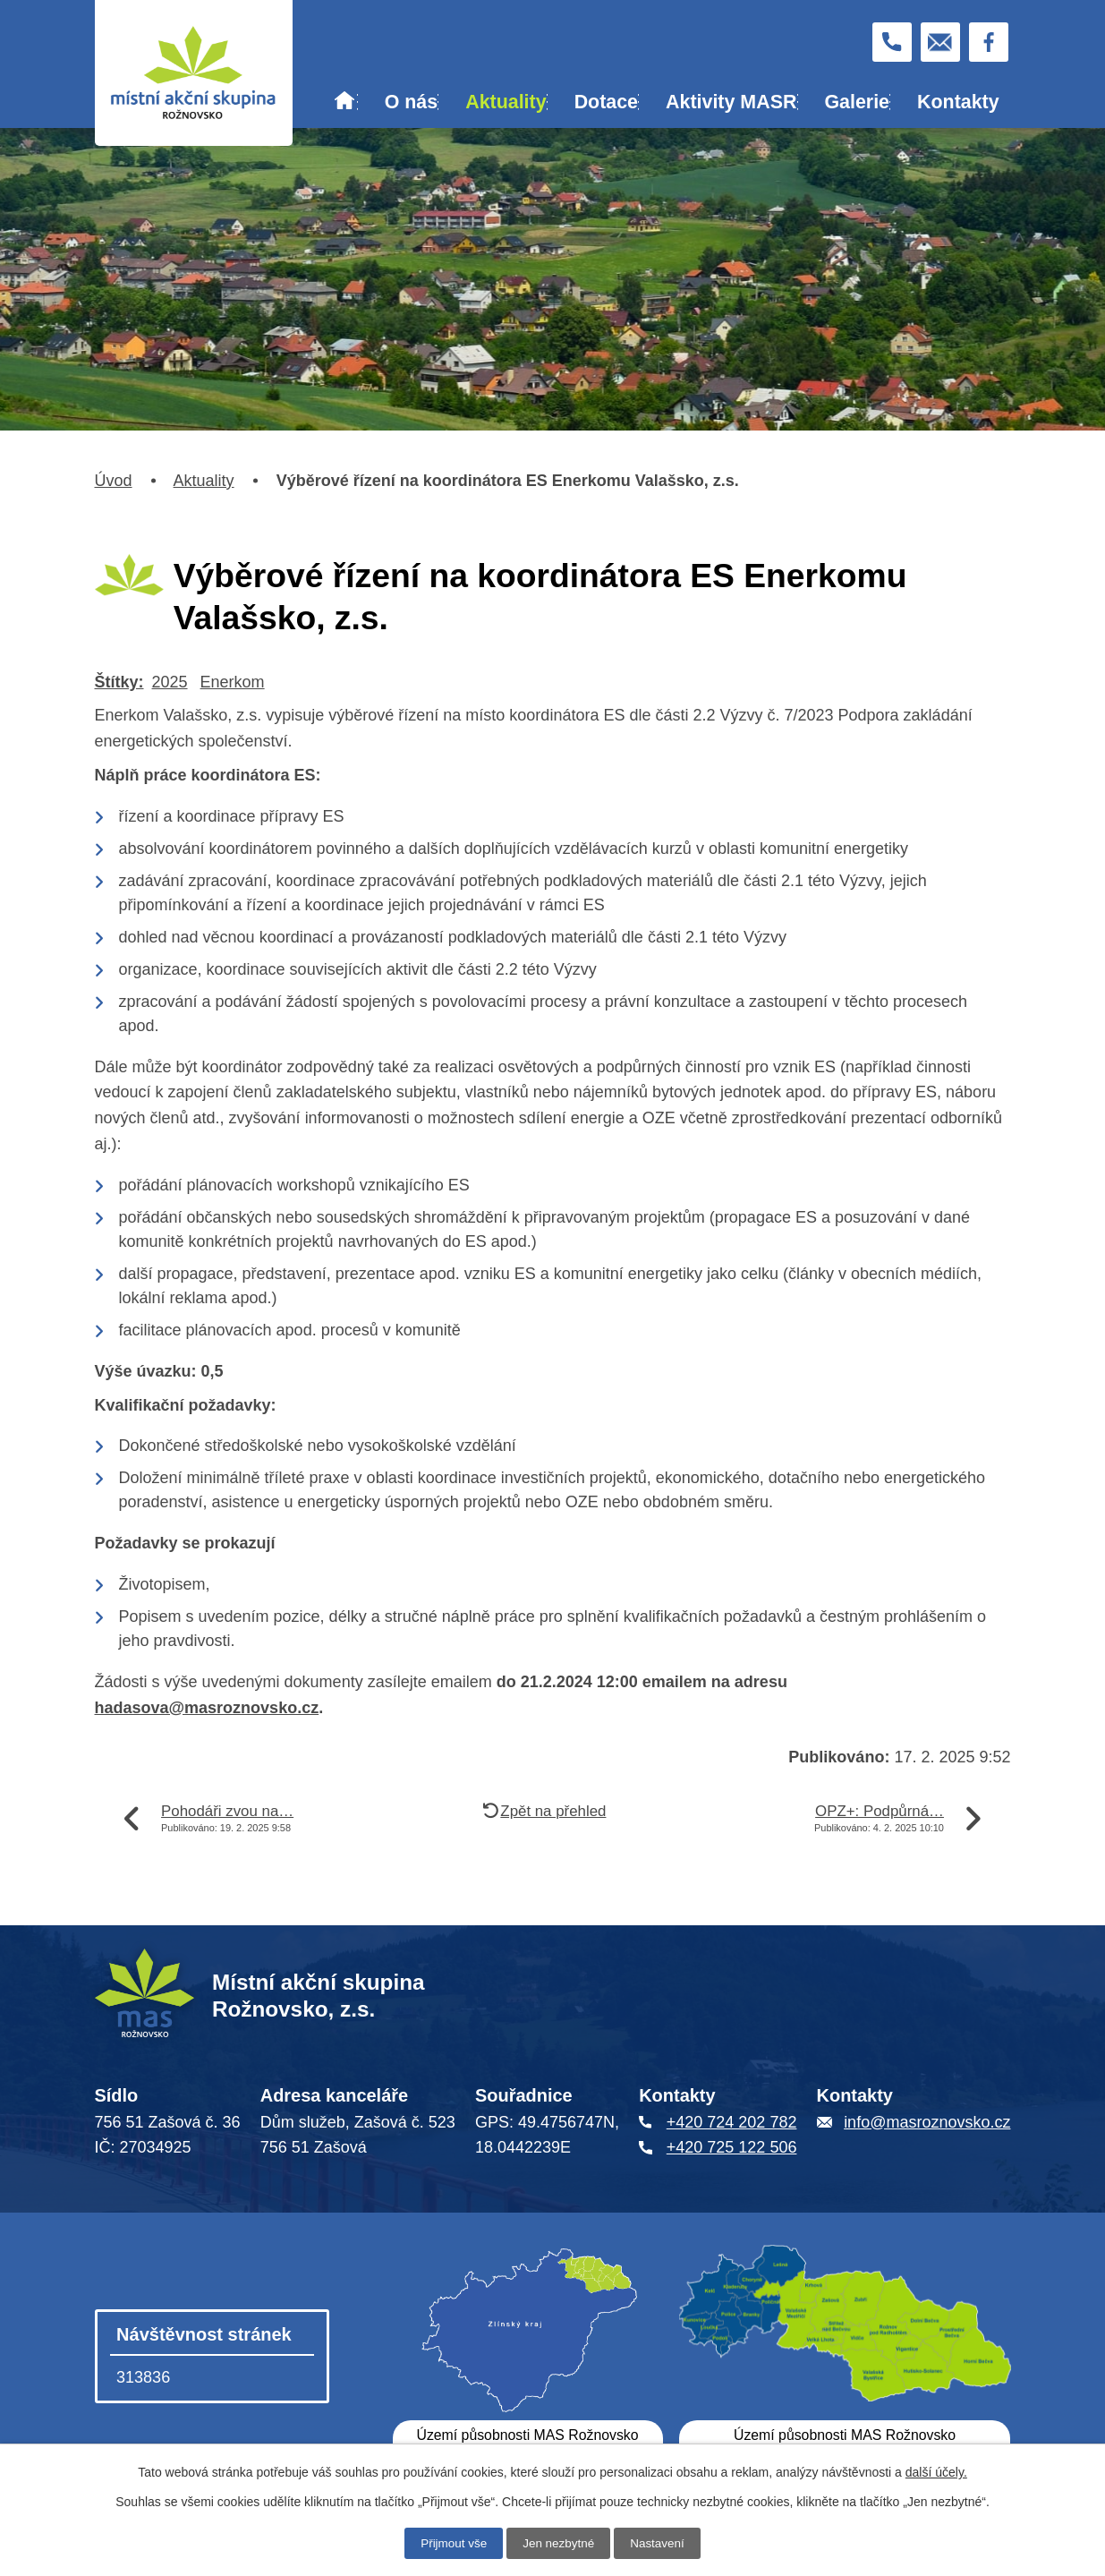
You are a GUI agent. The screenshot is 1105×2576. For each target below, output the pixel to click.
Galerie (856, 102)
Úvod (344, 103)
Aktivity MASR (731, 102)
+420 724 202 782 (732, 2122)
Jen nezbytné (559, 2543)
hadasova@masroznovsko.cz (207, 1708)
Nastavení (660, 2543)
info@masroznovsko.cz (927, 2122)
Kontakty (958, 102)
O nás (411, 102)
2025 (170, 682)
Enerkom (232, 682)
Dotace (606, 102)
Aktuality (505, 102)
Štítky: (119, 682)
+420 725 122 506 (732, 2147)
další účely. (936, 2471)
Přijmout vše (451, 2543)
